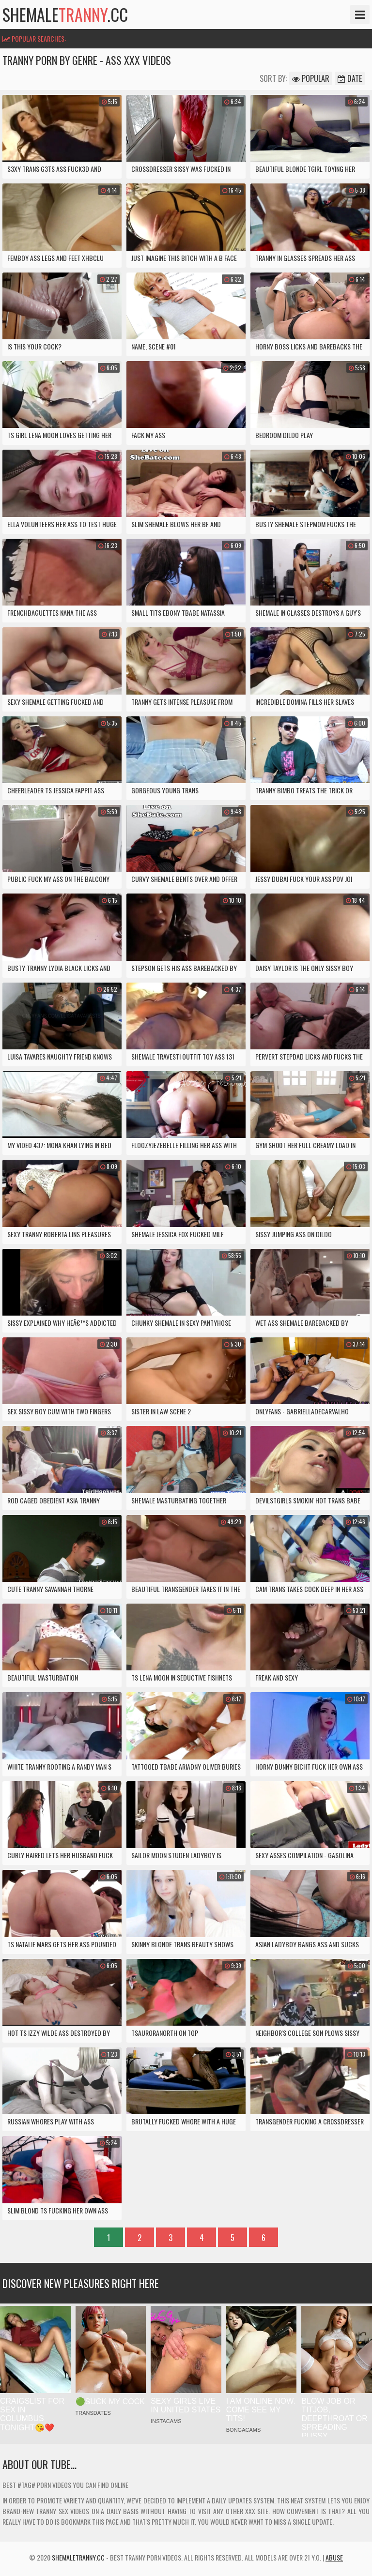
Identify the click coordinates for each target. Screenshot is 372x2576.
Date (350, 78)
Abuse (334, 2557)
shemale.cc (65, 14)
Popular (310, 78)
